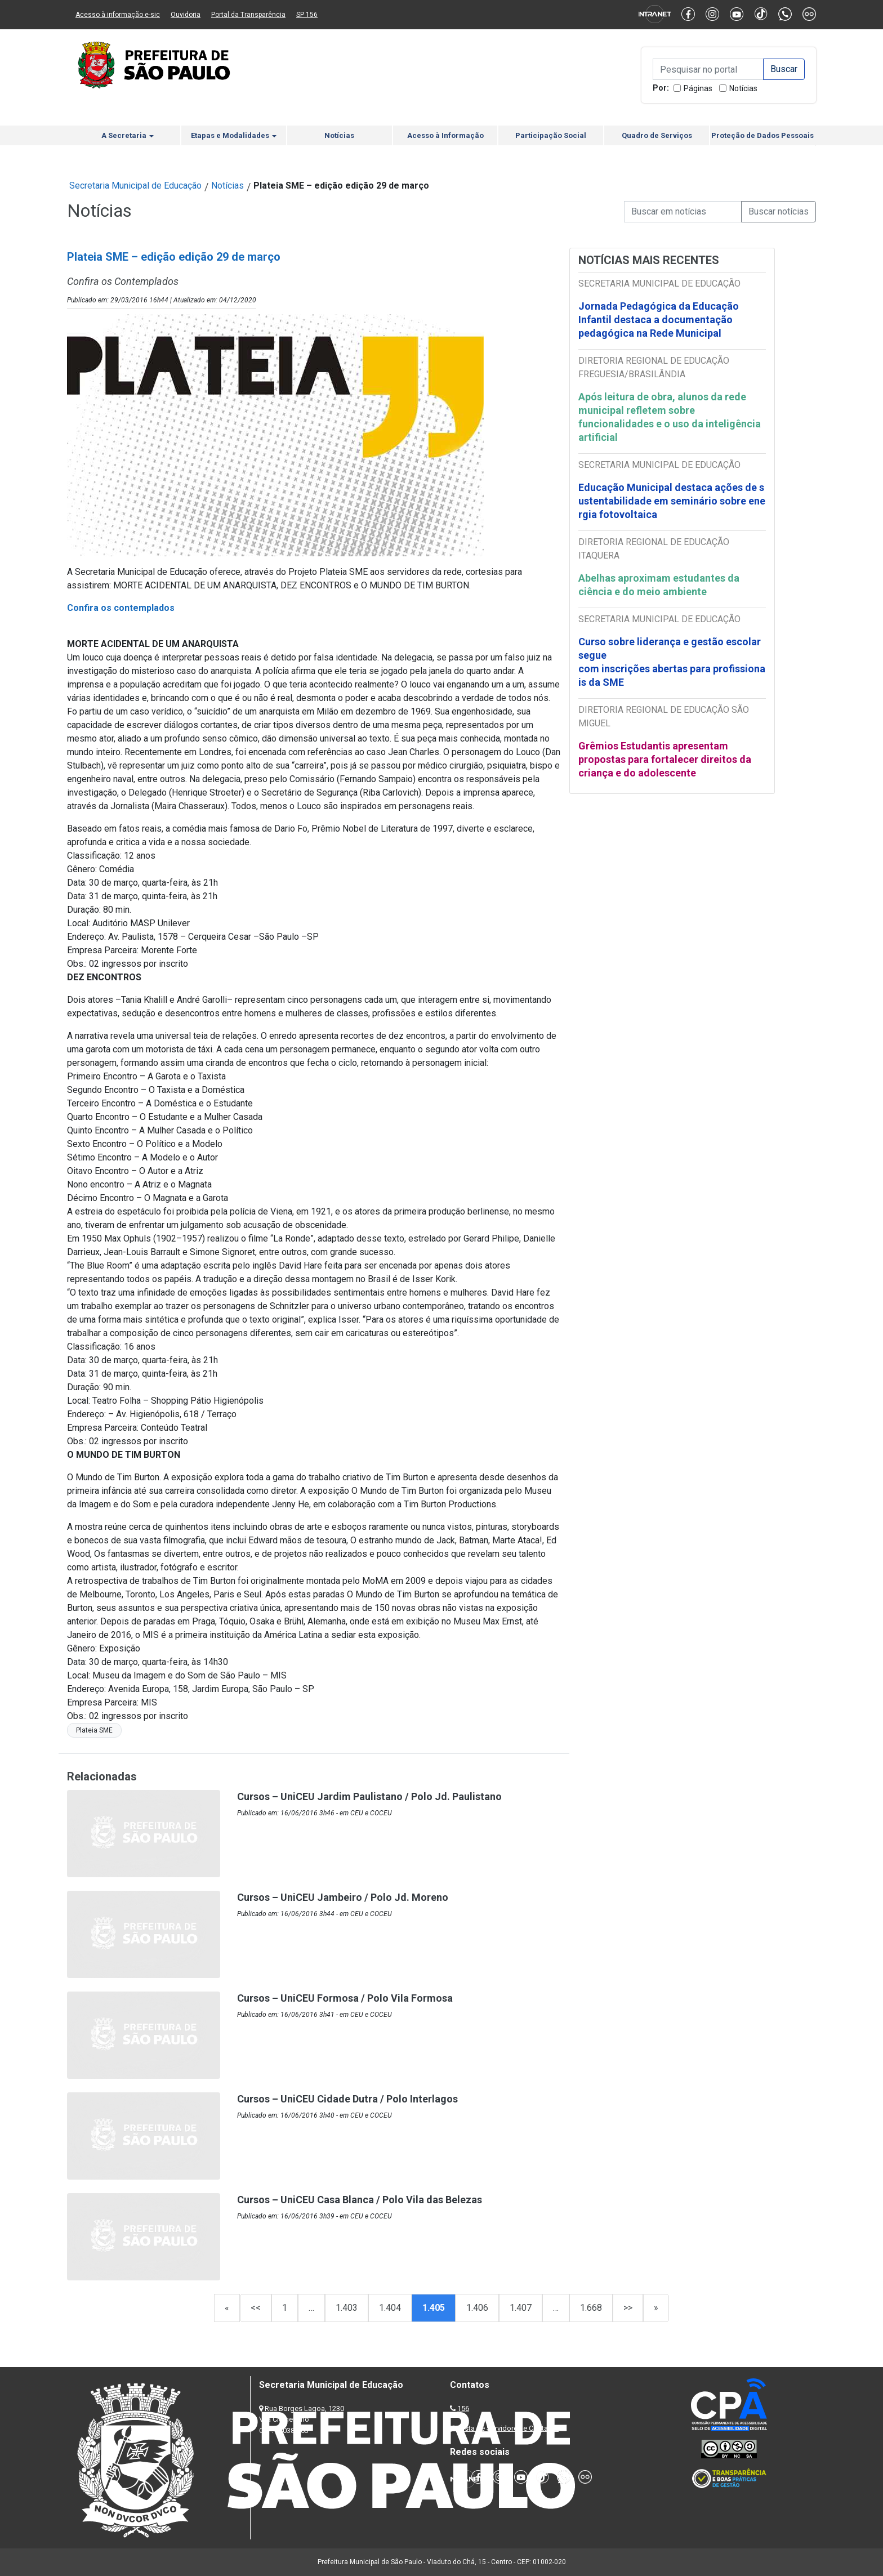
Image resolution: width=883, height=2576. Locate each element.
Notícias (743, 88)
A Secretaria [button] (127, 135)
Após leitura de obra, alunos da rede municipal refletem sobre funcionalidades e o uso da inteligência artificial (669, 417)
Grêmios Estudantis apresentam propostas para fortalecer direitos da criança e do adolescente (664, 759)
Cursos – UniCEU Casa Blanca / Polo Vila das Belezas (359, 2200)
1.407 (521, 2307)
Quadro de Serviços (657, 135)
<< (256, 2307)
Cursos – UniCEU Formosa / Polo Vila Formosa (345, 1998)
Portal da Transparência (248, 15)
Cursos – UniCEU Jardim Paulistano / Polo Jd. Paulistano (369, 1796)
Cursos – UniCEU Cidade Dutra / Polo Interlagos (347, 2099)
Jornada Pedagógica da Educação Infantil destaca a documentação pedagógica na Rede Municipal (658, 319)
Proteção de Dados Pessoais (762, 135)
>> (627, 2307)
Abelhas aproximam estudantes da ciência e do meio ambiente (658, 584)
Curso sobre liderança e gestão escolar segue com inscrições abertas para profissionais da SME (671, 662)
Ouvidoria (185, 15)
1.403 (347, 2307)
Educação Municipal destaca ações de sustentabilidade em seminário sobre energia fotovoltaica (671, 500)
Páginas (698, 88)
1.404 (390, 2307)
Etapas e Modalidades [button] (234, 135)
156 (463, 2408)
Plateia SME (94, 1730)
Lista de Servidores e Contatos (509, 2428)
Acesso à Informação (445, 135)
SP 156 (307, 15)
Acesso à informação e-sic (117, 15)
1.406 (477, 2307)
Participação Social (550, 135)
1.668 (591, 2307)
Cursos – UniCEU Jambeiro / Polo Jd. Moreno (342, 1897)
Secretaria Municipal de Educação (135, 185)
